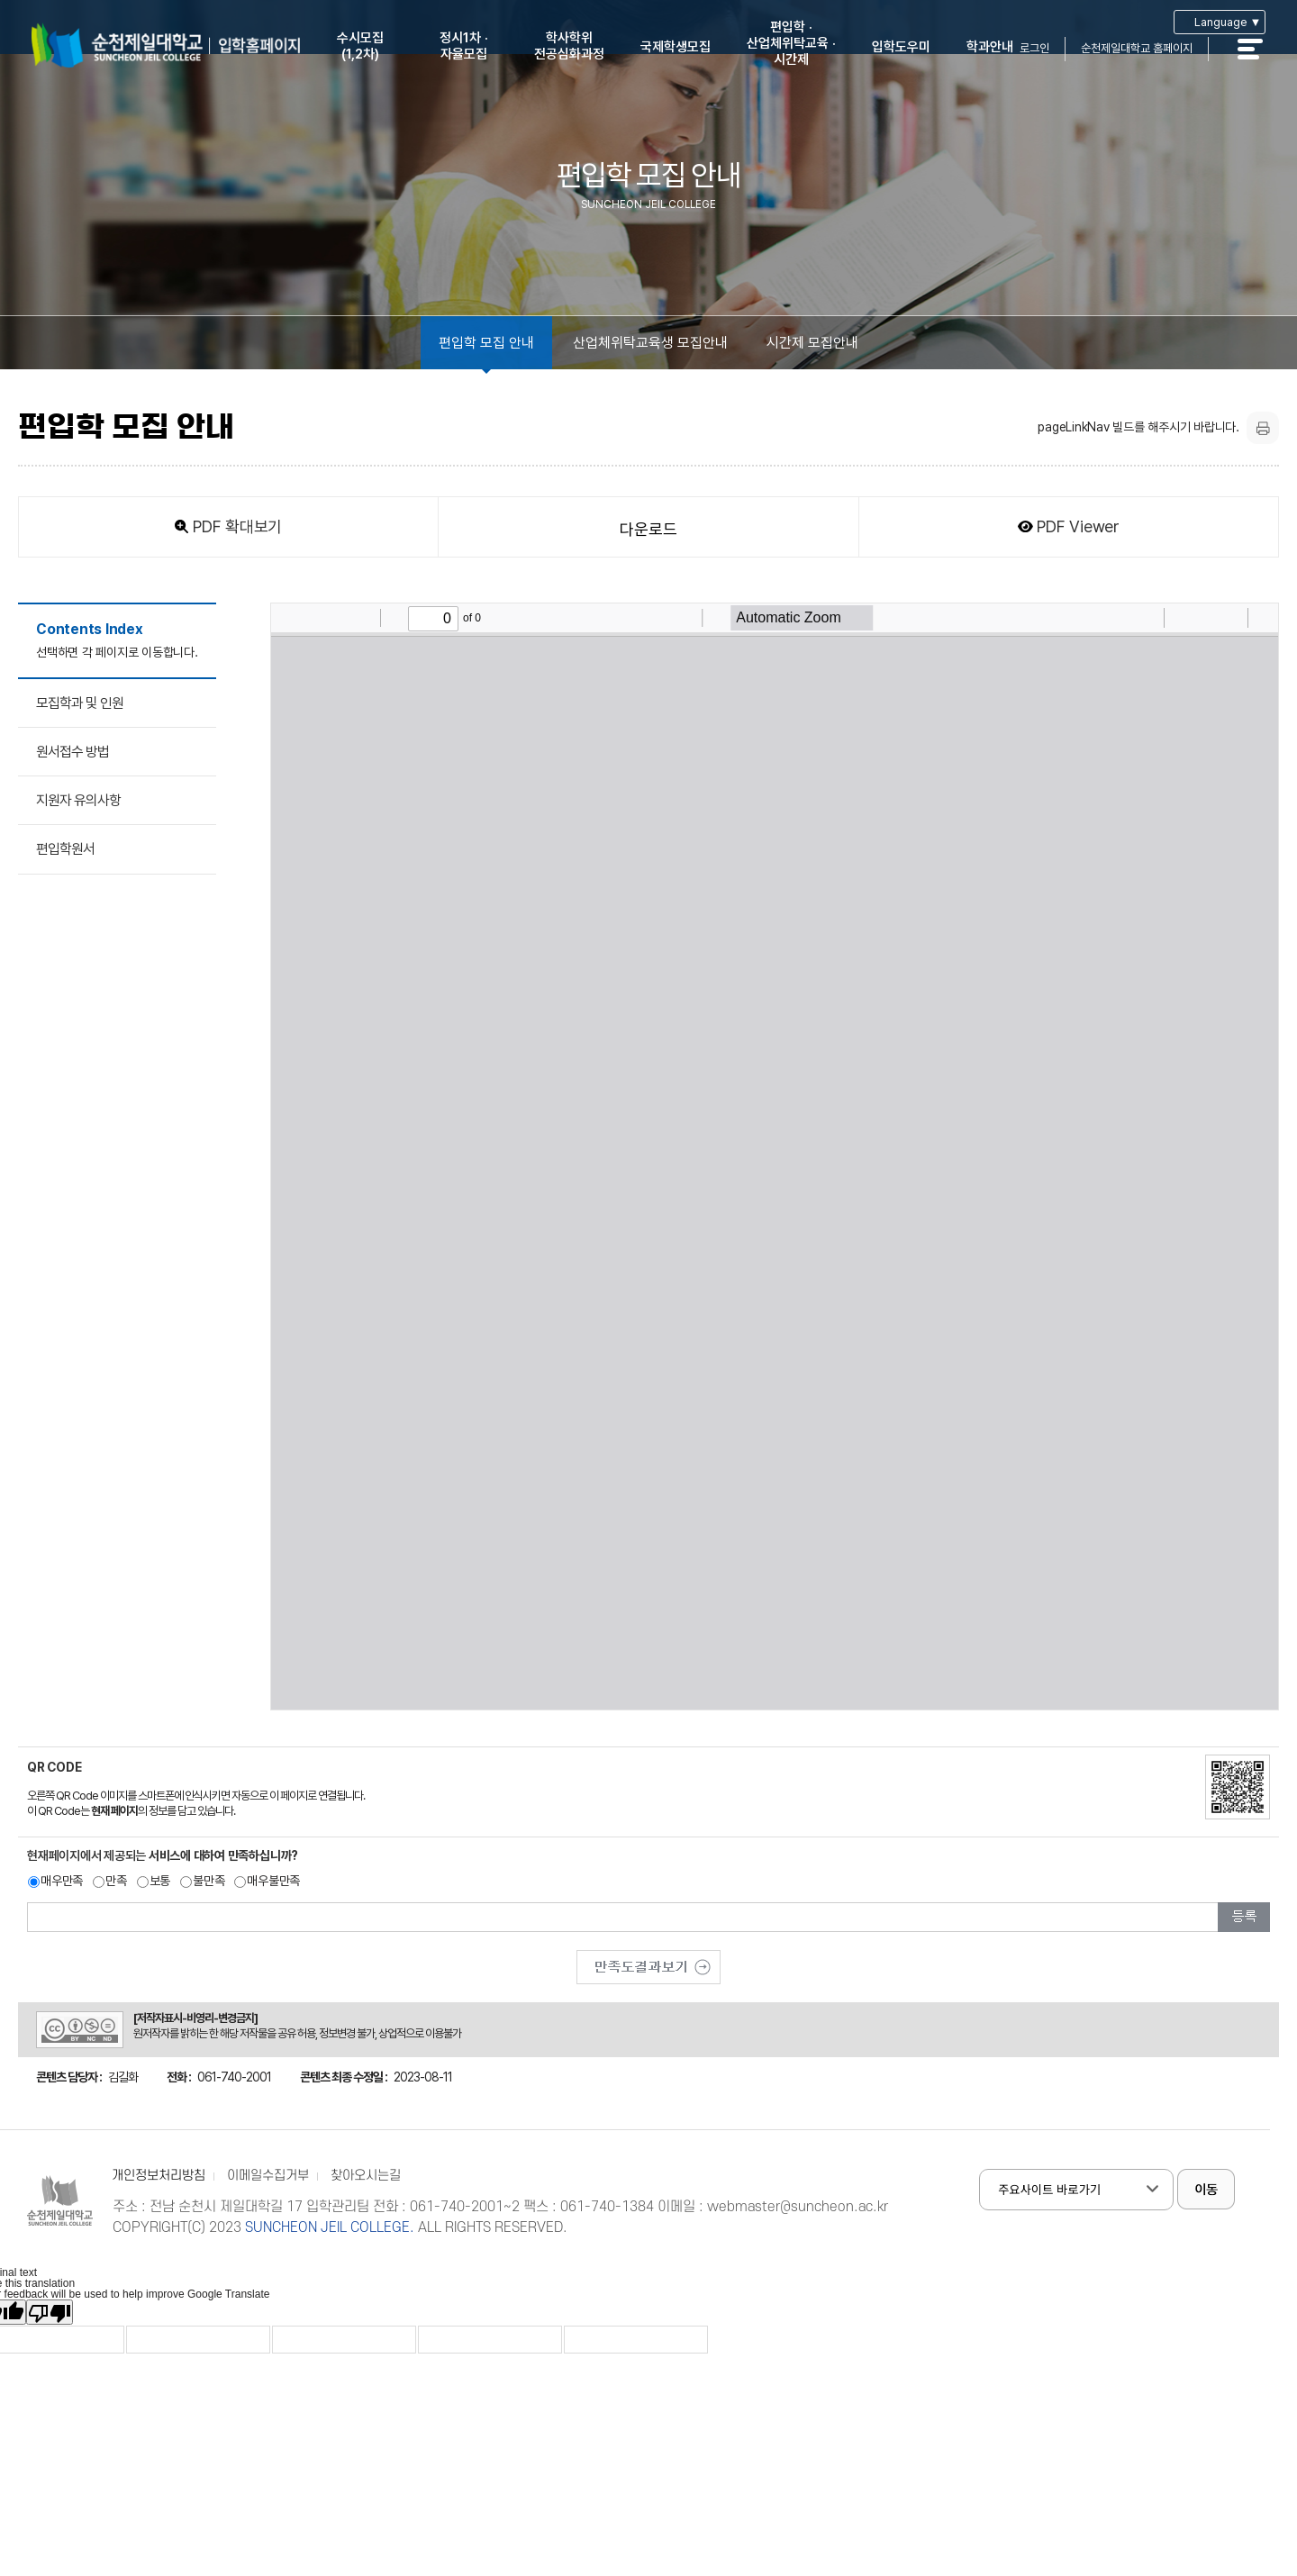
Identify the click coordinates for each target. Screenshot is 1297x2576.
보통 (160, 1880)
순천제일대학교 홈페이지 (1137, 48)
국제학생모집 (675, 47)
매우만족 (62, 1880)
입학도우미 (901, 47)
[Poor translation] (49, 2312)
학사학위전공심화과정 (569, 46)
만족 (116, 1880)
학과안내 (989, 47)
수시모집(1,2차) (360, 46)
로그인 (1034, 48)
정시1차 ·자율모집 (464, 46)
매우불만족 (273, 1880)
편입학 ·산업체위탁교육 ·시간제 (791, 43)
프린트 (1263, 428)
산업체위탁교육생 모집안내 (650, 342)
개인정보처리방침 (158, 2175)
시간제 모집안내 (812, 342)
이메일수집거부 (268, 2175)
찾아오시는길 (366, 2175)
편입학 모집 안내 (486, 342)
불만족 (208, 1880)
